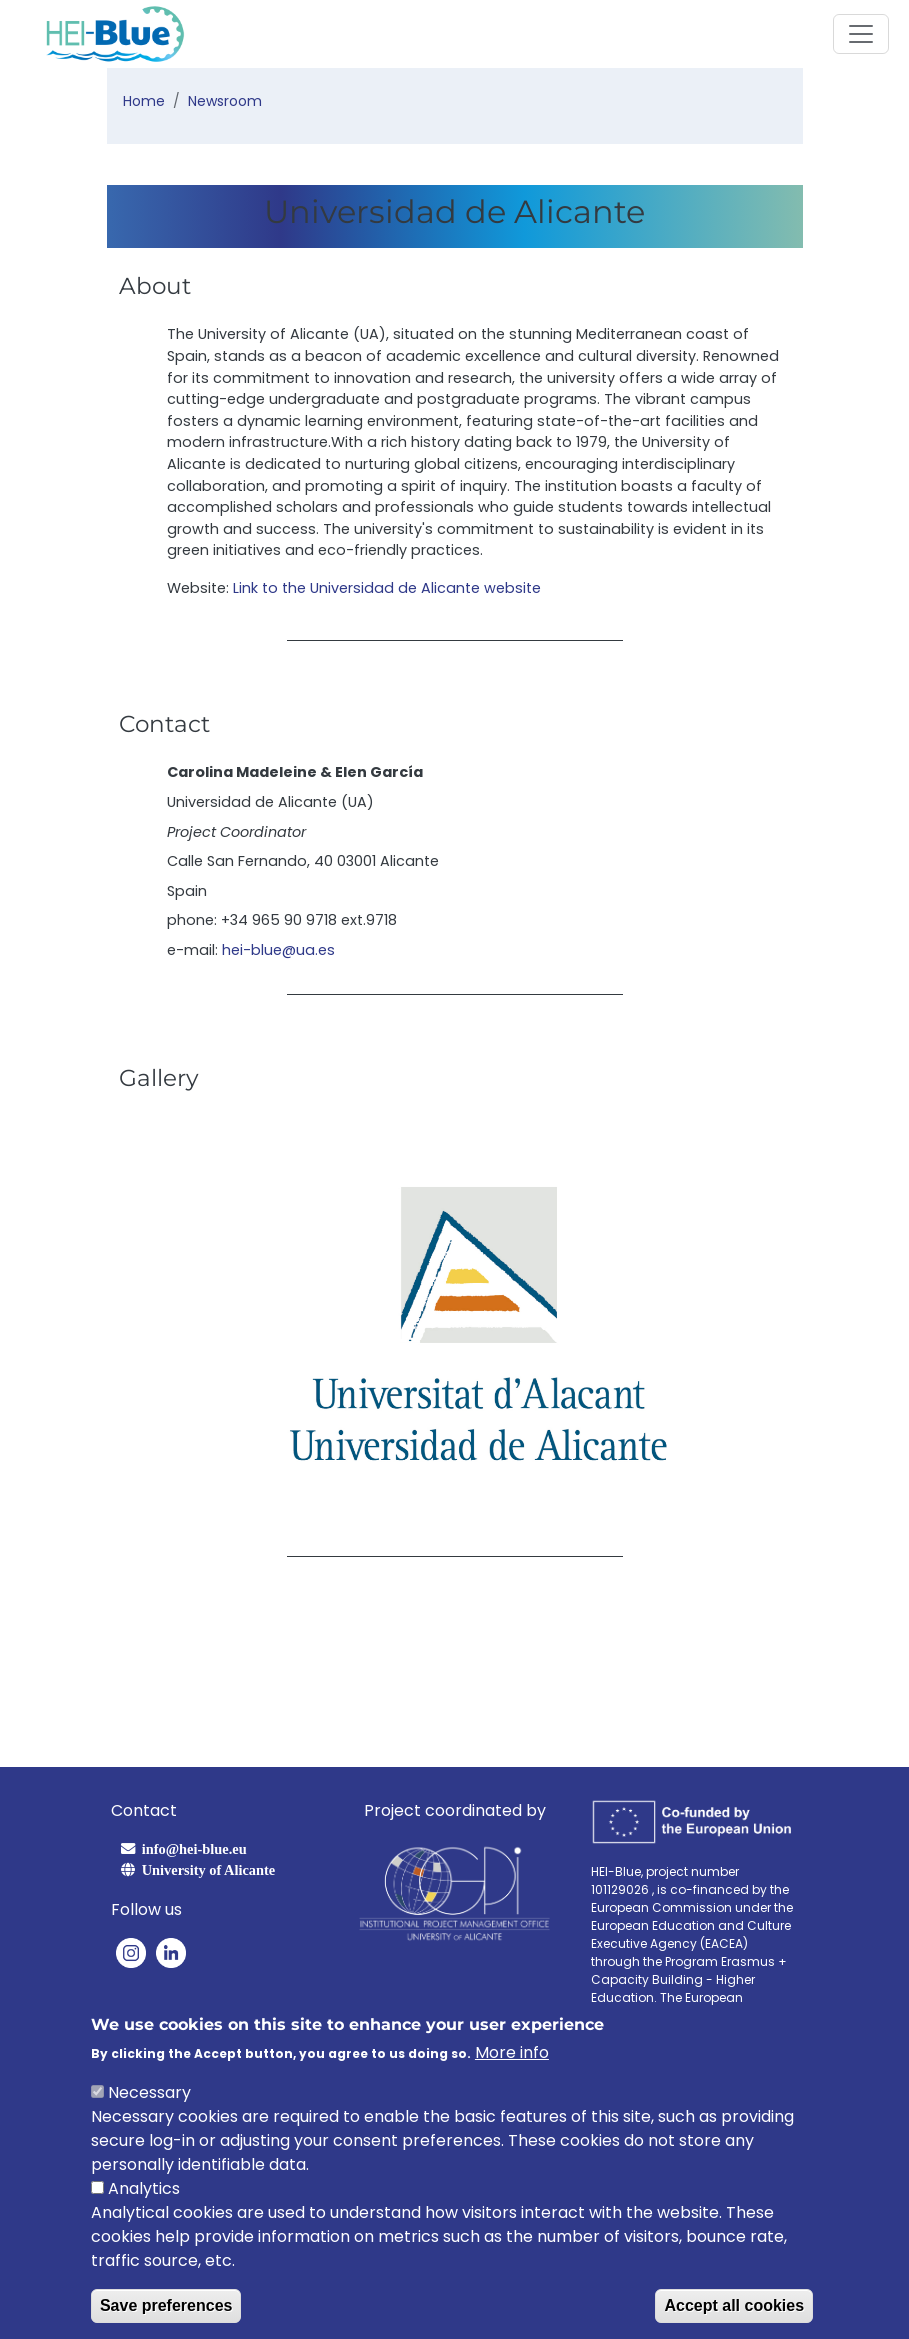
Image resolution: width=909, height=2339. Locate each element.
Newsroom (225, 101)
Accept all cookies (734, 2306)
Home (144, 101)
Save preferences (166, 2306)
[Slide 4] (533, 1504)
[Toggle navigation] (861, 34)
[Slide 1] (425, 1504)
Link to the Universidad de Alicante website (387, 588)
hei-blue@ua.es (278, 950)
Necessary (149, 2093)
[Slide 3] (497, 1504)
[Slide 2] (461, 1504)
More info (512, 2053)
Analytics (144, 2189)
